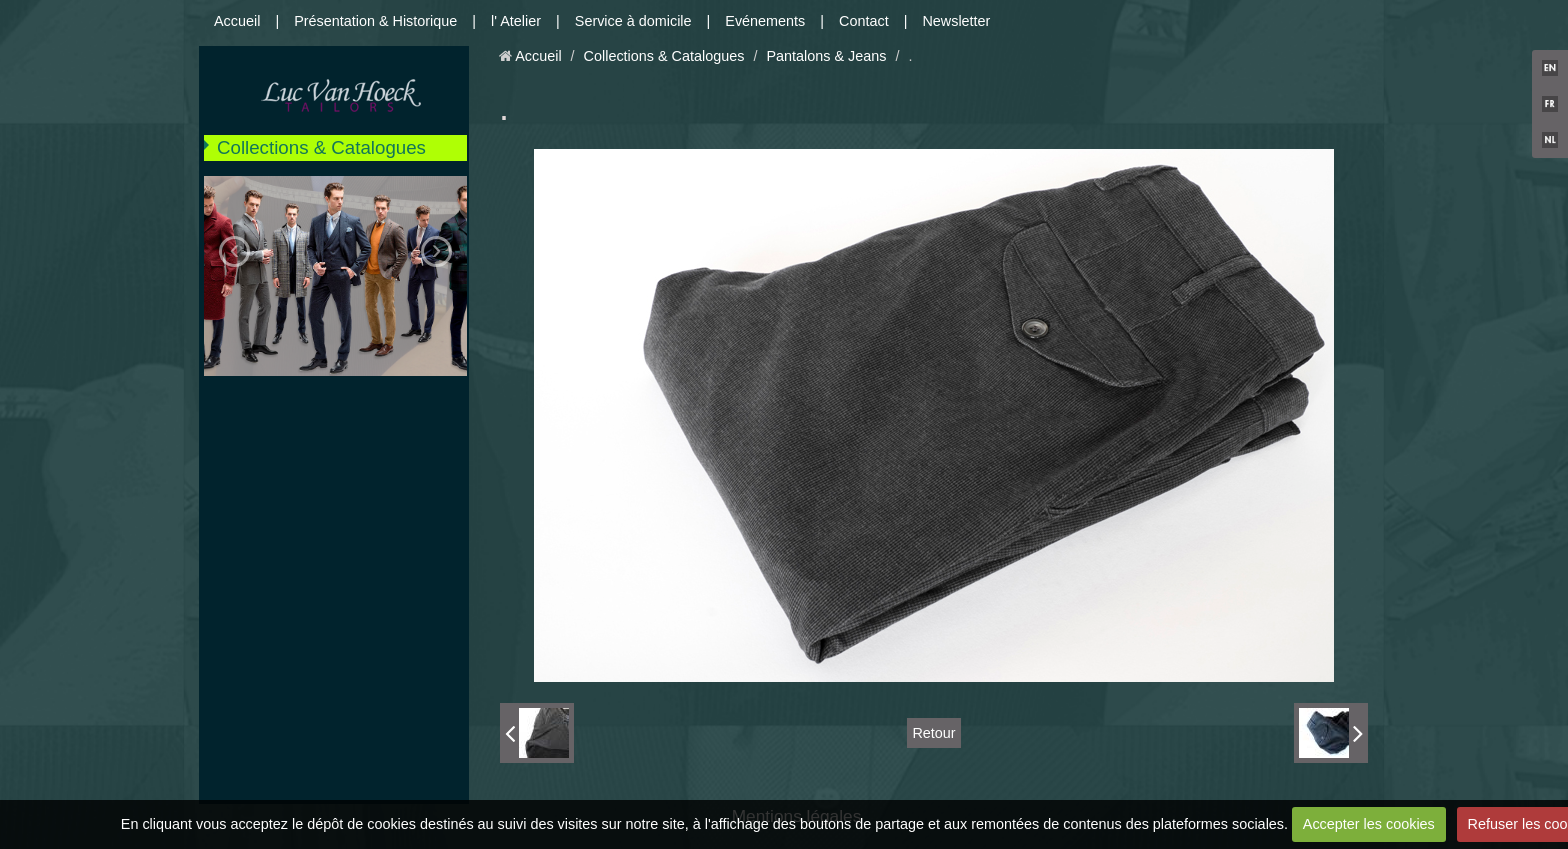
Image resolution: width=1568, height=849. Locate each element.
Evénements (765, 21)
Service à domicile (633, 21)
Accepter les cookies (1369, 824)
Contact (864, 21)
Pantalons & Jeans (826, 56)
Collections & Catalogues (321, 147)
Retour (933, 733)
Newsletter (956, 21)
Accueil (237, 21)
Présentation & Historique (375, 21)
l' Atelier (516, 21)
